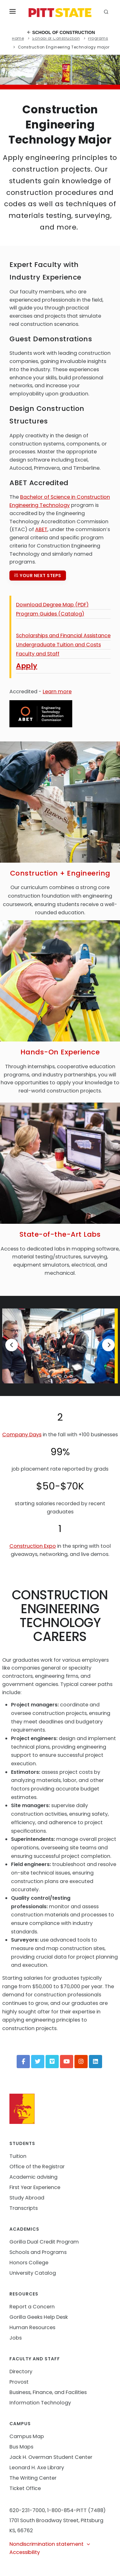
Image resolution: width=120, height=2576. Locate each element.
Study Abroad (26, 2197)
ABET (41, 529)
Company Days (21, 1434)
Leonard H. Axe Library (36, 2467)
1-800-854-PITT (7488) (76, 2510)
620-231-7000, (27, 2510)
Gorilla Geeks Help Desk (38, 2317)
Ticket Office (25, 2488)
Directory (20, 2371)
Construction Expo (32, 1546)
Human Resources (32, 2327)
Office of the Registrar (37, 2166)
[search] (107, 12)
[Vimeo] (52, 2061)
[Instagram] (81, 2061)
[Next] (108, 1345)
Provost (19, 2382)
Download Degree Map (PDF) (52, 604)
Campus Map (26, 2436)
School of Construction (61, 32)
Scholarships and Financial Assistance (63, 635)
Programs (98, 38)
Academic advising (33, 2177)
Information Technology (40, 2402)
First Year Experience (34, 2187)
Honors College (28, 2262)
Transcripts (23, 2208)
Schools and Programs (38, 2252)
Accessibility (24, 2552)
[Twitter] (37, 2061)
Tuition (17, 2156)
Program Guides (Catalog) (50, 613)
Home (18, 38)
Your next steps (37, 575)
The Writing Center (33, 2478)
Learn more (57, 691)
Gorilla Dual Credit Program (44, 2241)
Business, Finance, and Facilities (48, 2392)
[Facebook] (23, 2061)
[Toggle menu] (12, 12)
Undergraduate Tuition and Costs (58, 644)
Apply (26, 666)
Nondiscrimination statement (50, 2544)
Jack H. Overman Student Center (50, 2457)
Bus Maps (21, 2446)
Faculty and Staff (37, 653)
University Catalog (32, 2273)
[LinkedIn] (95, 2061)
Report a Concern (32, 2306)
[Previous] (11, 1345)
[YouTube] (66, 2061)
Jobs (15, 2337)
